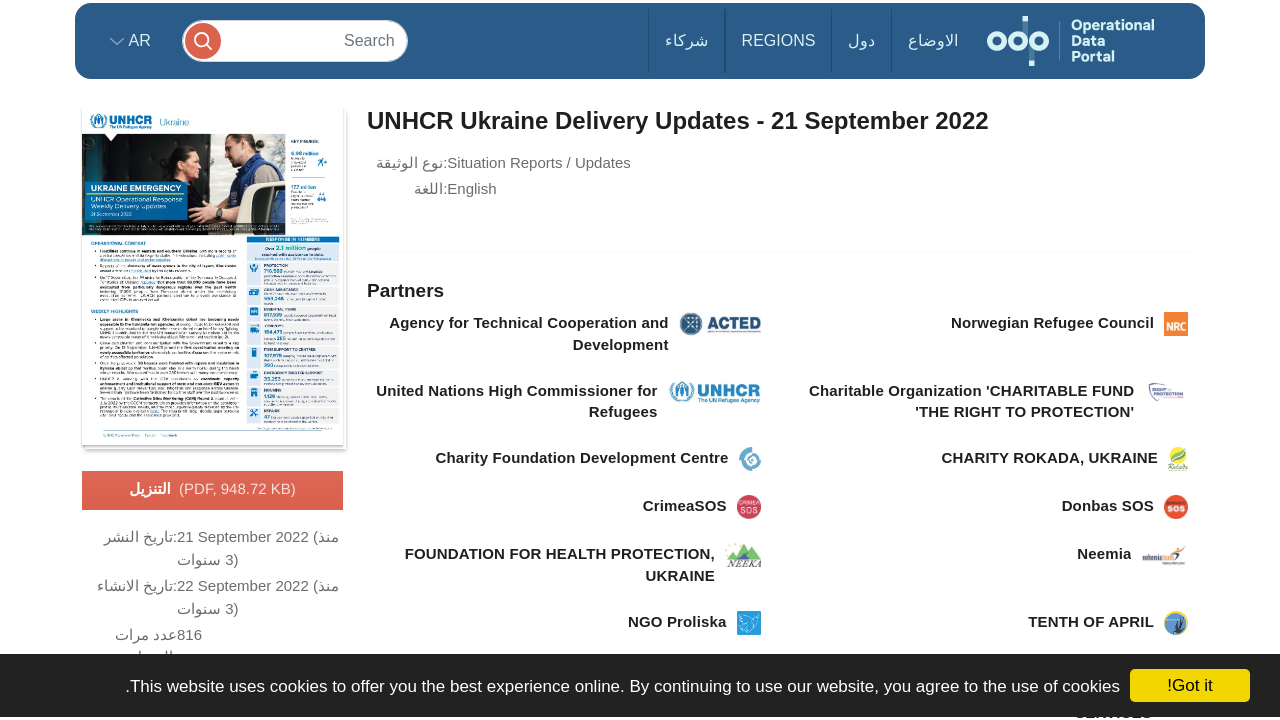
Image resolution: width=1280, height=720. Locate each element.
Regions (779, 40)
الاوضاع (933, 40)
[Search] (295, 40)
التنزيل (212, 490)
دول (861, 40)
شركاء (686, 40)
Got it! (1189, 685)
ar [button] (137, 40)
